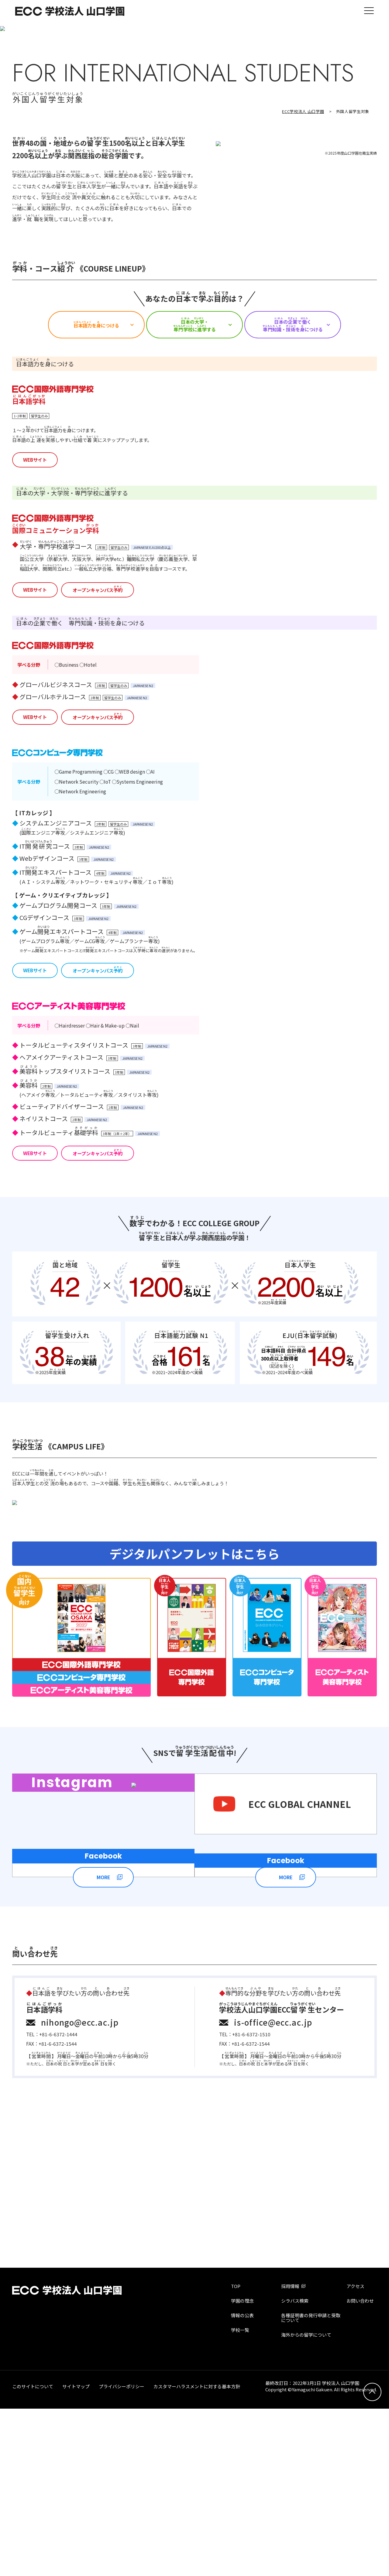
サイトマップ (76, 2553)
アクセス (355, 2453)
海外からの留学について (306, 2502)
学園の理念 (242, 2468)
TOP (235, 2453)
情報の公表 (242, 2482)
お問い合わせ (360, 2468)
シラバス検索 (294, 2468)
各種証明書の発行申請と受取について (310, 2485)
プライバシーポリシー (121, 2553)
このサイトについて (32, 2553)
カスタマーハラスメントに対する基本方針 (196, 2553)
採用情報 (290, 2453)
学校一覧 (240, 2497)
